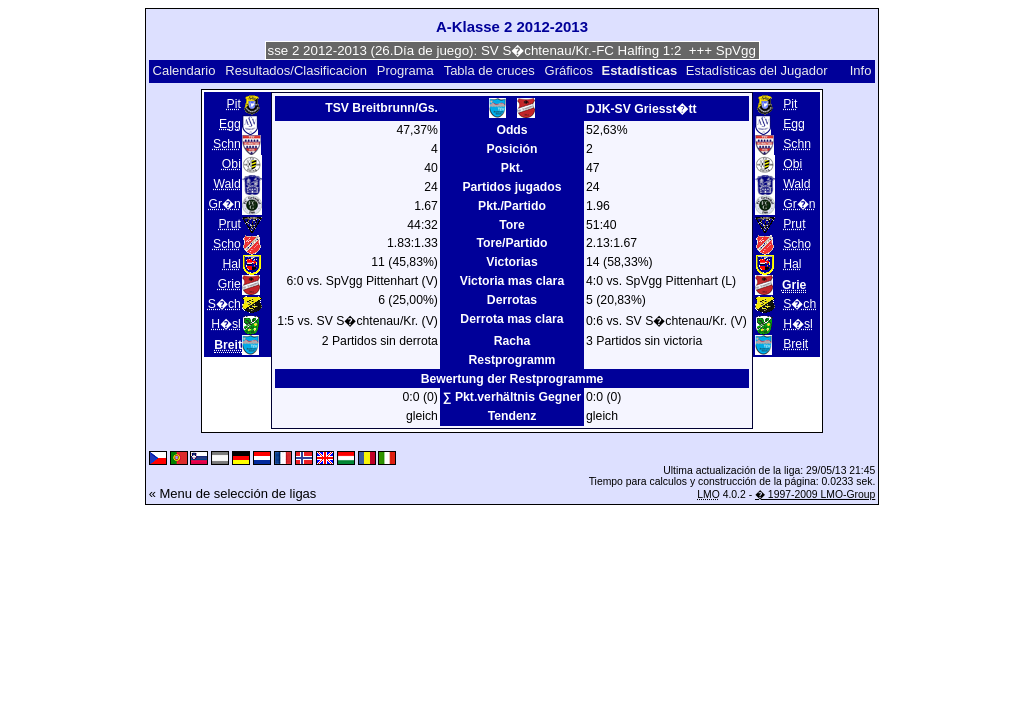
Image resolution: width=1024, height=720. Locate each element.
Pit (234, 104)
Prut (229, 224)
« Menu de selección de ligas (233, 493)
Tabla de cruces (489, 70)
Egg (230, 124)
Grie (229, 284)
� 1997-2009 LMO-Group (815, 494)
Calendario (184, 70)
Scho (227, 244)
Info (861, 70)
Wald (226, 184)
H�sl (226, 324)
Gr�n (224, 204)
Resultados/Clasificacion (296, 70)
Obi (231, 164)
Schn (227, 144)
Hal (232, 264)
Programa (405, 70)
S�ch (224, 304)
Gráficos (569, 70)
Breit (795, 344)
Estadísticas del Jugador (757, 70)
